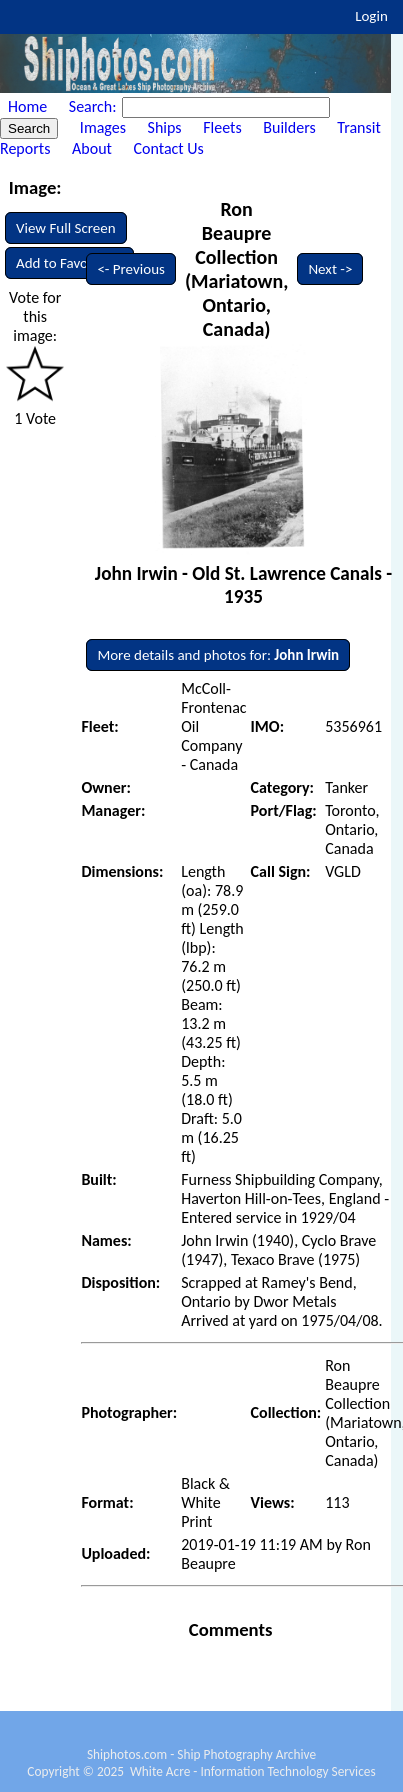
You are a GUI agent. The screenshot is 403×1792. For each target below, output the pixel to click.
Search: (94, 106)
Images (103, 127)
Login (371, 16)
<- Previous (131, 269)
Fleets (222, 127)
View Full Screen (66, 228)
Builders (289, 127)
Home (27, 106)
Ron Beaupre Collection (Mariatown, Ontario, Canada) (237, 269)
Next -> (330, 269)
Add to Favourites (69, 263)
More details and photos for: (218, 655)
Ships (165, 127)
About (92, 148)
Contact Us (169, 148)
